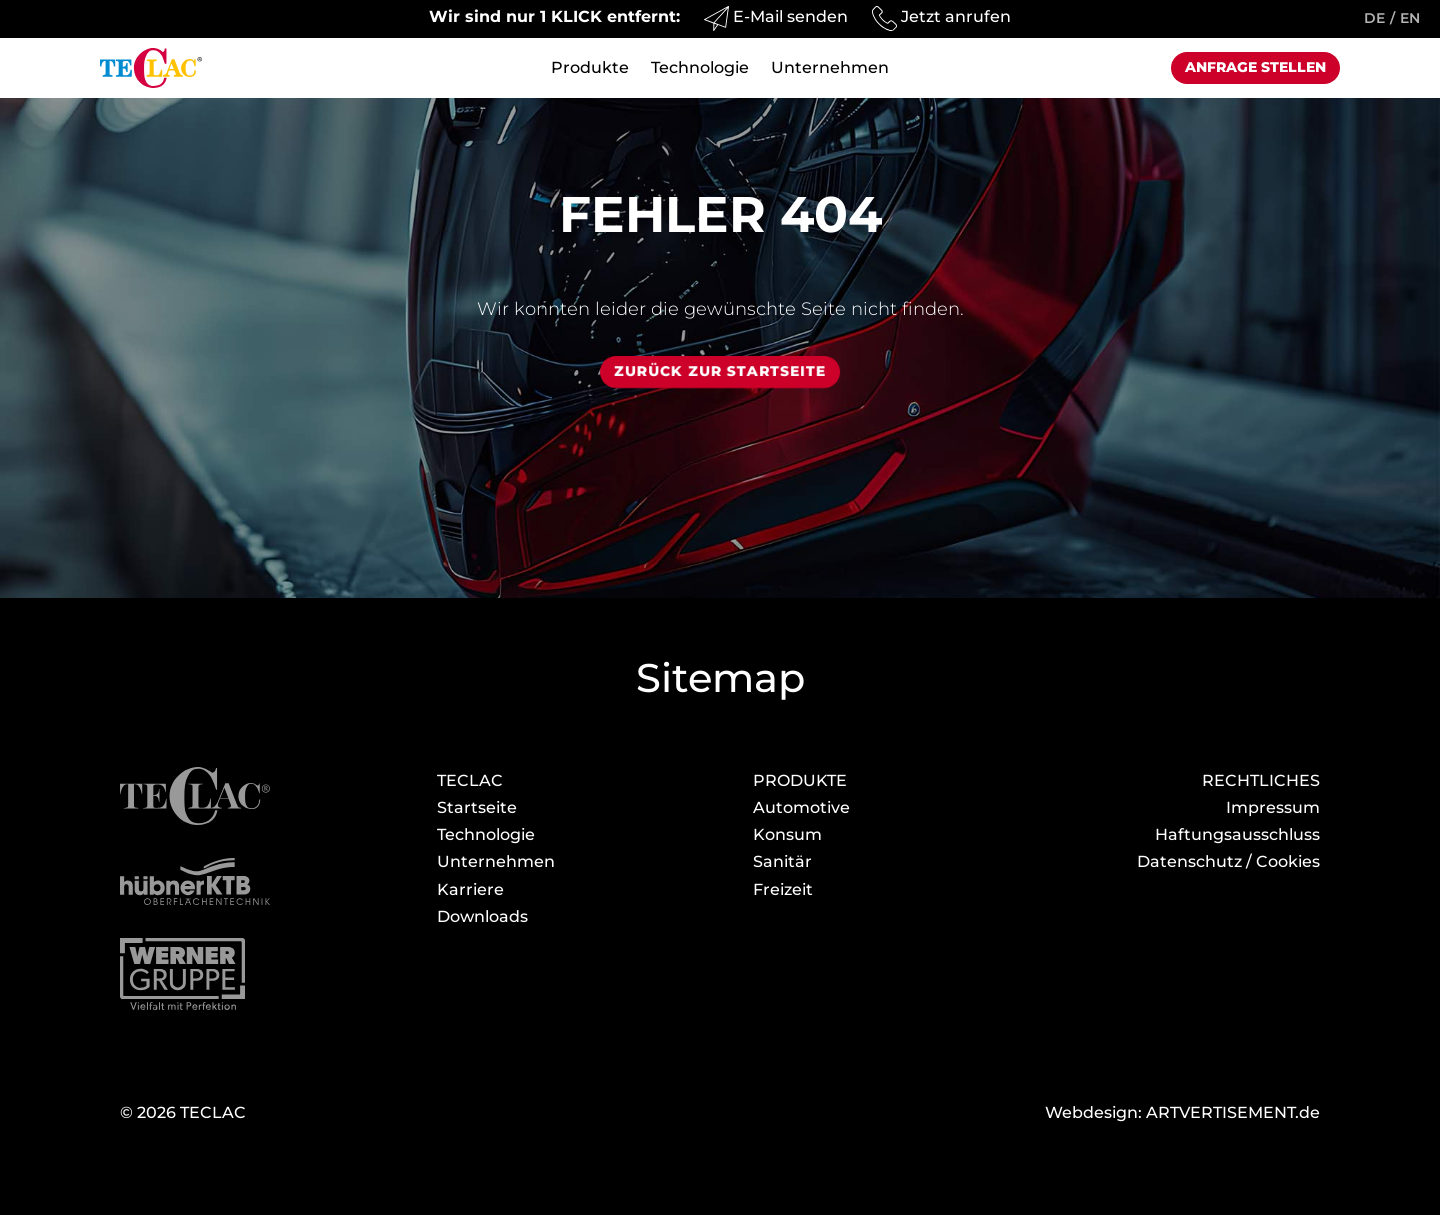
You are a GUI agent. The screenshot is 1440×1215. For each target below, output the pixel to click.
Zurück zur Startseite (720, 371)
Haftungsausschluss (1237, 834)
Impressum (1273, 807)
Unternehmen (830, 68)
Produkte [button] (590, 68)
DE (1374, 18)
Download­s (482, 916)
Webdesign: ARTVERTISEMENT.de (1182, 1112)
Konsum (787, 834)
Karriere (470, 889)
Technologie (700, 68)
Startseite (477, 807)
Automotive (801, 807)
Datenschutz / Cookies (1228, 861)
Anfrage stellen (1255, 67)
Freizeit (783, 889)
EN (1410, 18)
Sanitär (782, 861)
